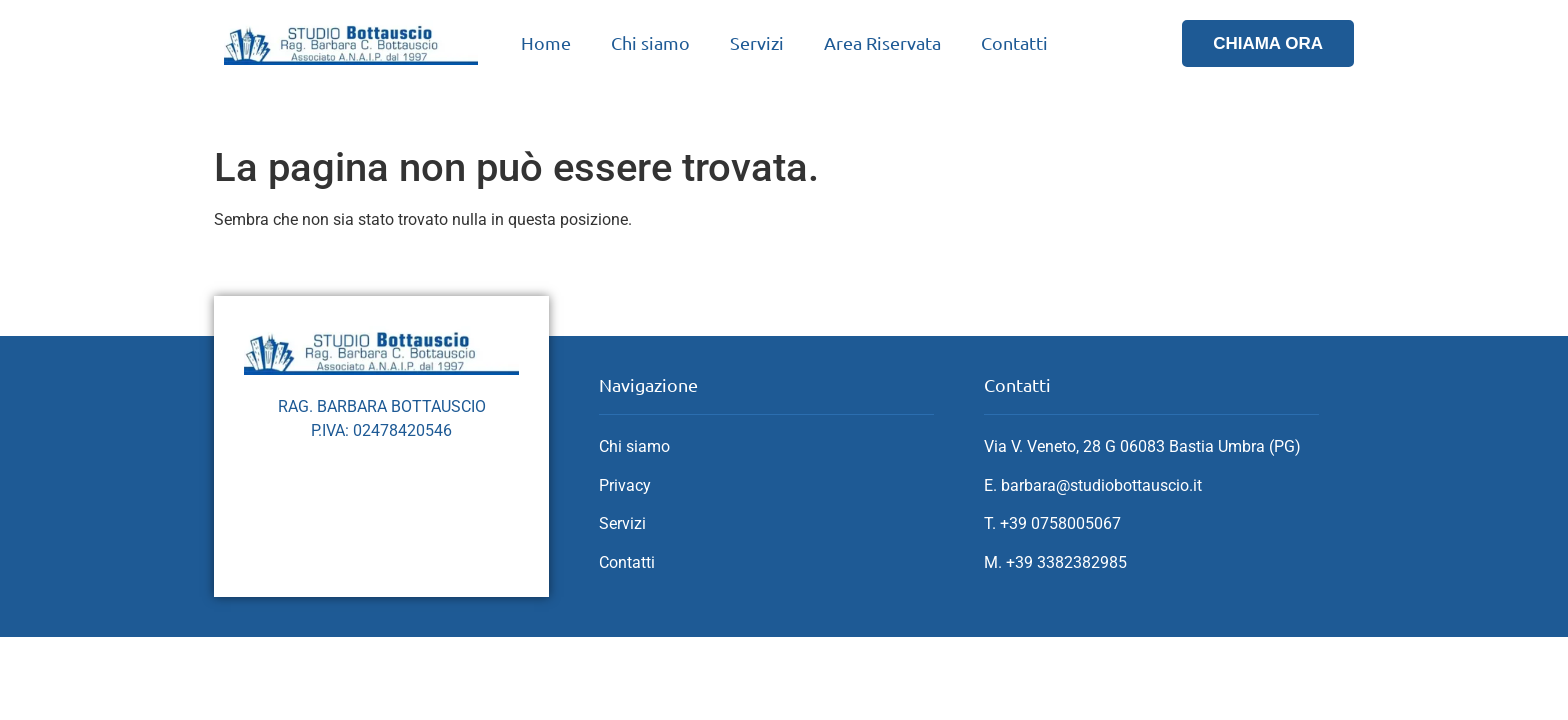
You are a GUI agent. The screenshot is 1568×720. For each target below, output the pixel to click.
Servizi (757, 42)
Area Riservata (882, 42)
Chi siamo (650, 42)
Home (546, 42)
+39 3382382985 (1066, 562)
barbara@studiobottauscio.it (1101, 485)
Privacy (625, 485)
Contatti (1014, 42)
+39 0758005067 (1060, 523)
